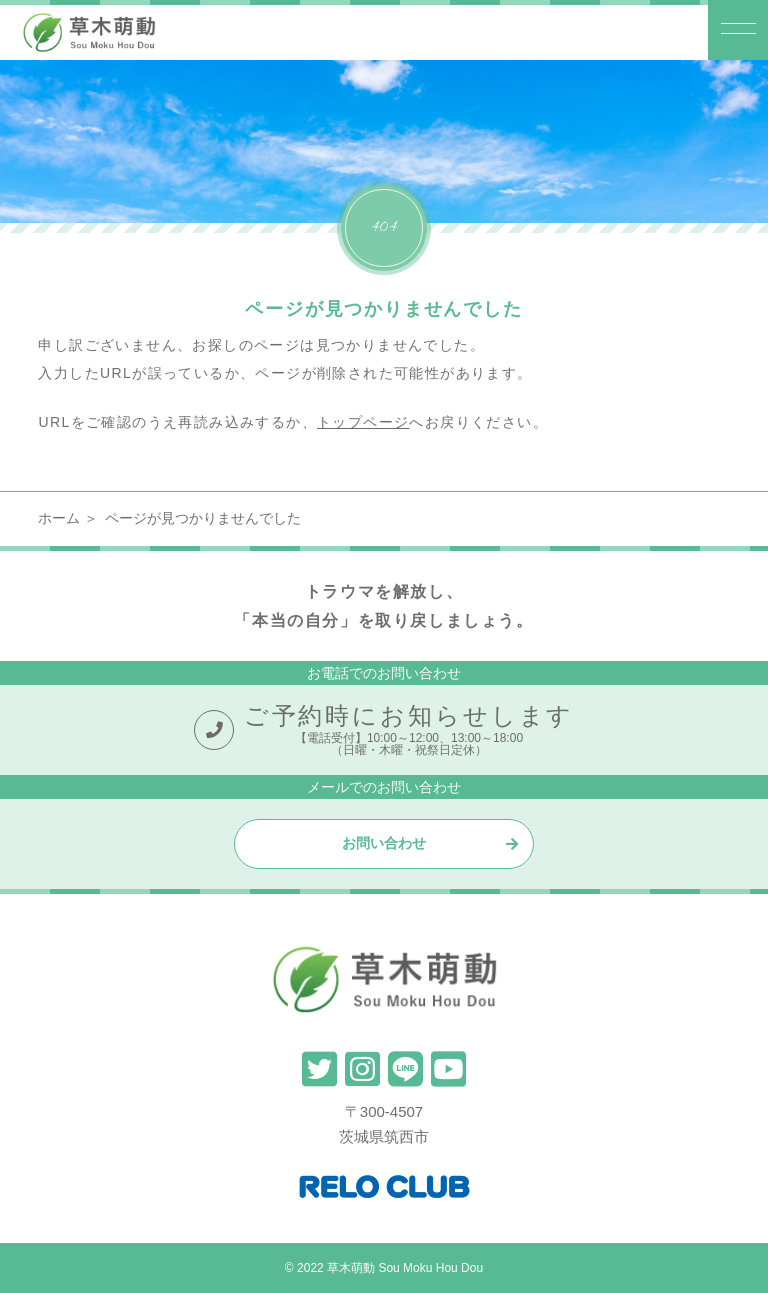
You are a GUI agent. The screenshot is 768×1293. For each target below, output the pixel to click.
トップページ (363, 422)
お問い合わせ (384, 843)
